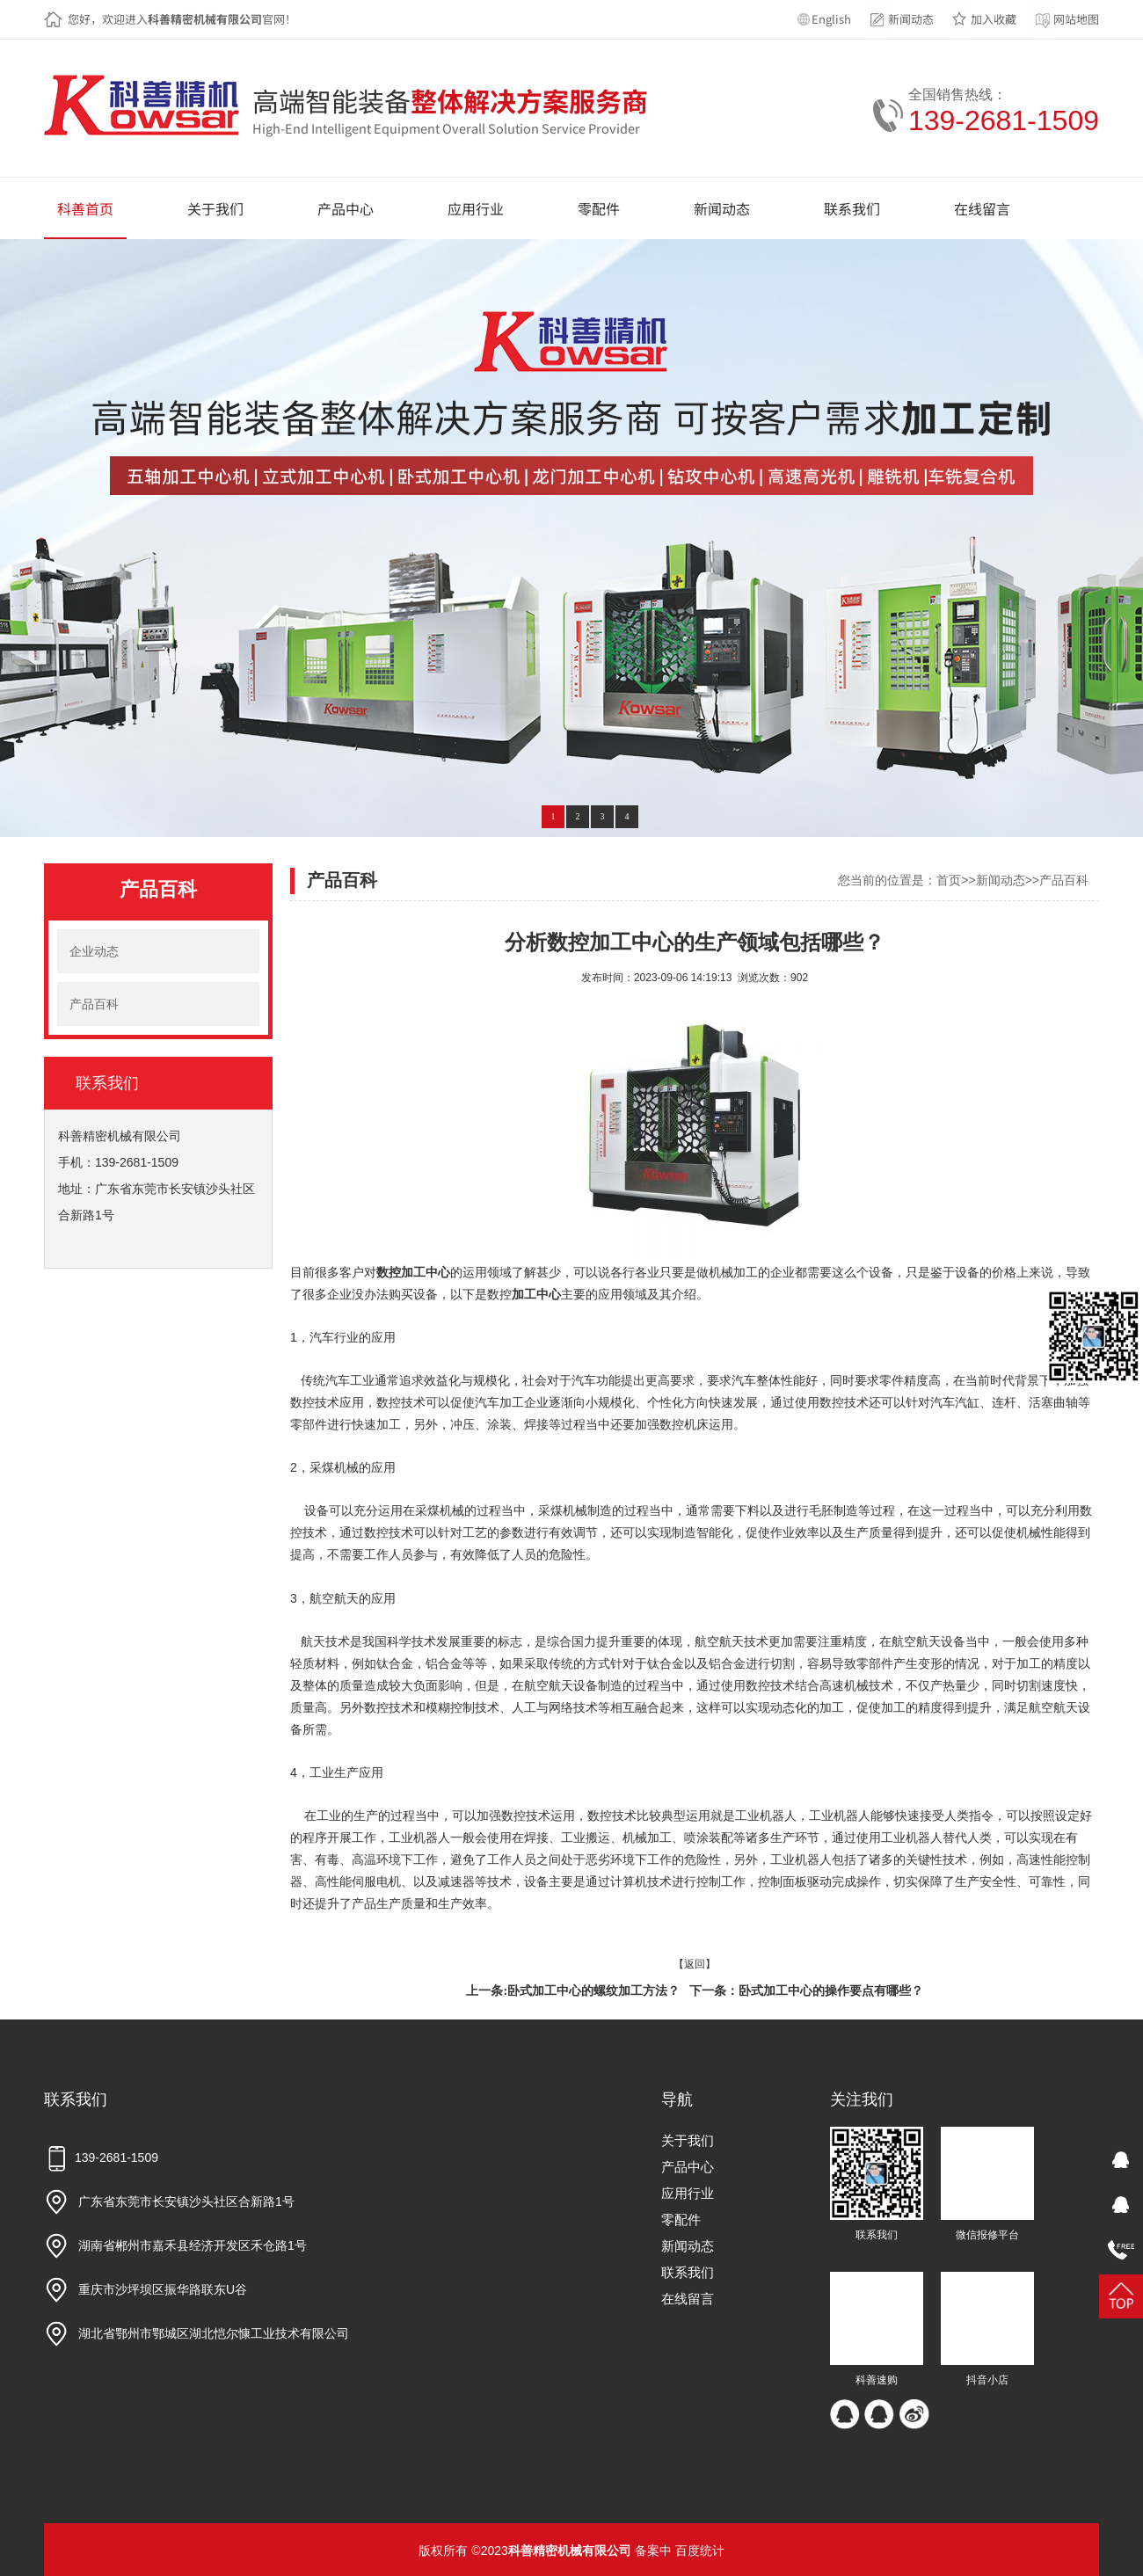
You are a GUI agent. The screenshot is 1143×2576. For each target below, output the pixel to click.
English (831, 19)
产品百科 (94, 1004)
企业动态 (94, 951)
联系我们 (687, 2272)
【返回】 (694, 1964)
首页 (948, 880)
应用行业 (687, 2193)
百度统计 (699, 2550)
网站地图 (1076, 19)
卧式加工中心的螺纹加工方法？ (593, 1990)
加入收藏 (993, 19)
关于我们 (687, 2140)
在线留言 (687, 2298)
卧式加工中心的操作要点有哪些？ (831, 1990)
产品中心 (687, 2166)
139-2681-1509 (1003, 120)
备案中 (653, 2550)
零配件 (681, 2219)
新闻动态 (911, 19)
